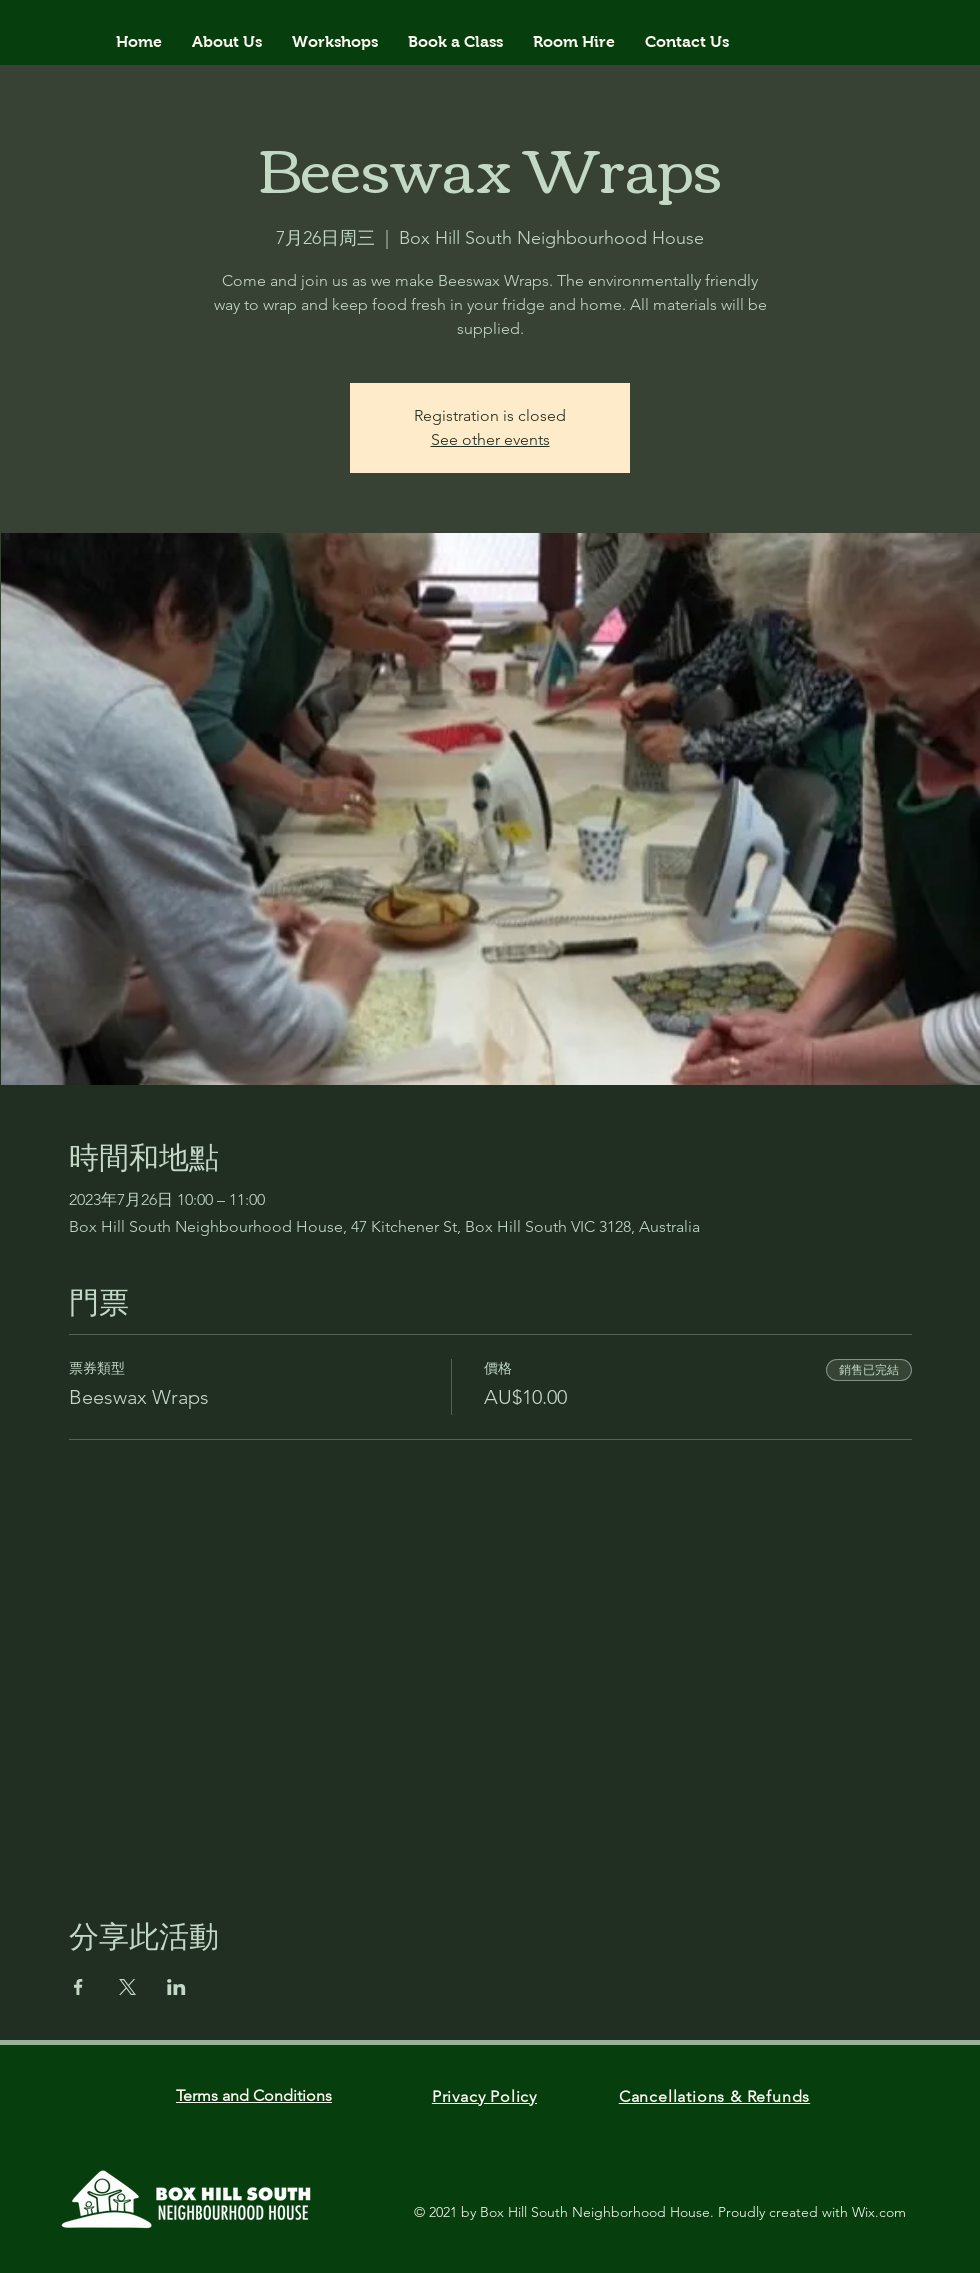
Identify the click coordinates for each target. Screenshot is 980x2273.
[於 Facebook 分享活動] (78, 1987)
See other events (490, 439)
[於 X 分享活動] (127, 1987)
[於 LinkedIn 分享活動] (176, 1987)
